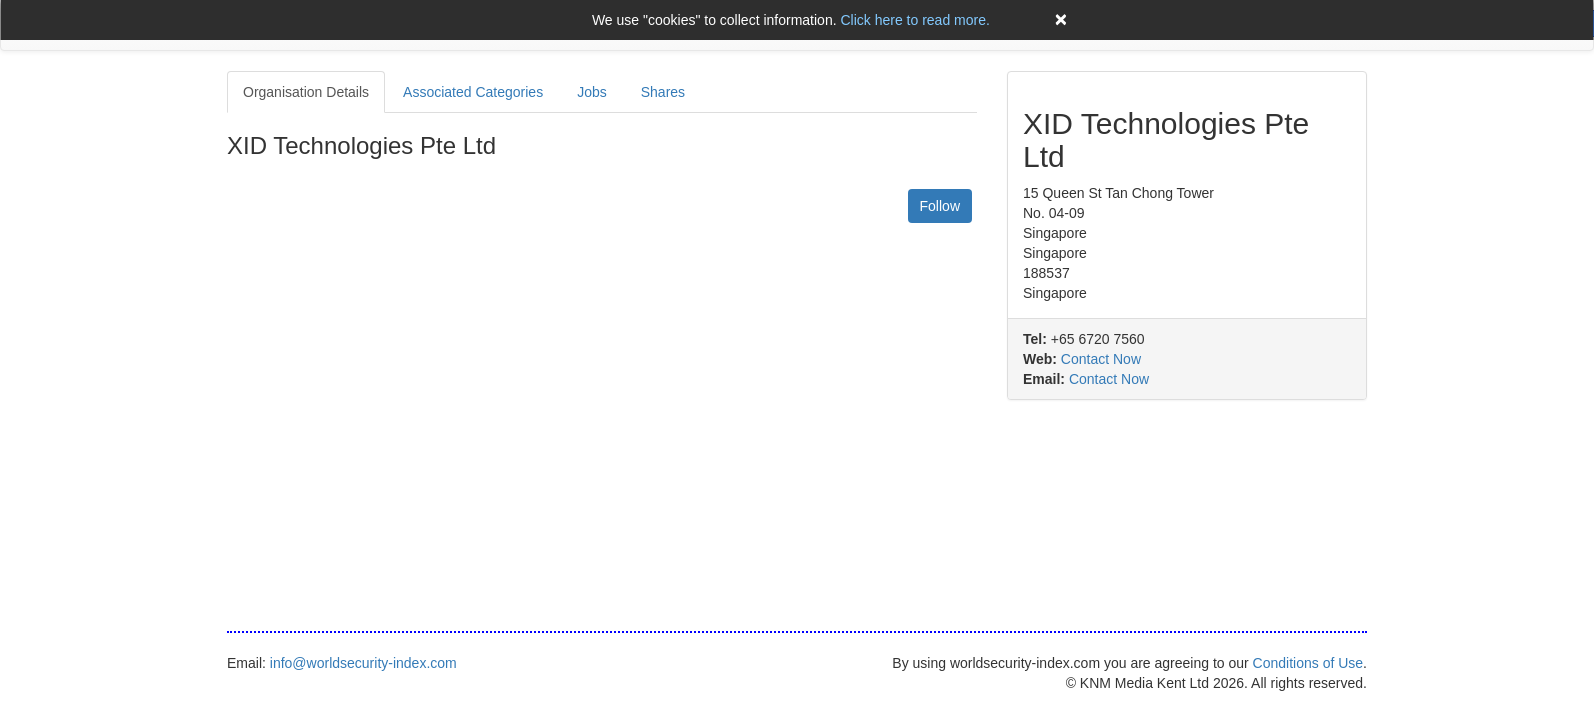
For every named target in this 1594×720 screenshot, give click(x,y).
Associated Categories (473, 92)
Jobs (592, 92)
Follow (940, 206)
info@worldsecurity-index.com (363, 663)
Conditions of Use (1308, 663)
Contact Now (1101, 359)
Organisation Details (306, 92)
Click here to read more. (914, 20)
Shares (663, 92)
